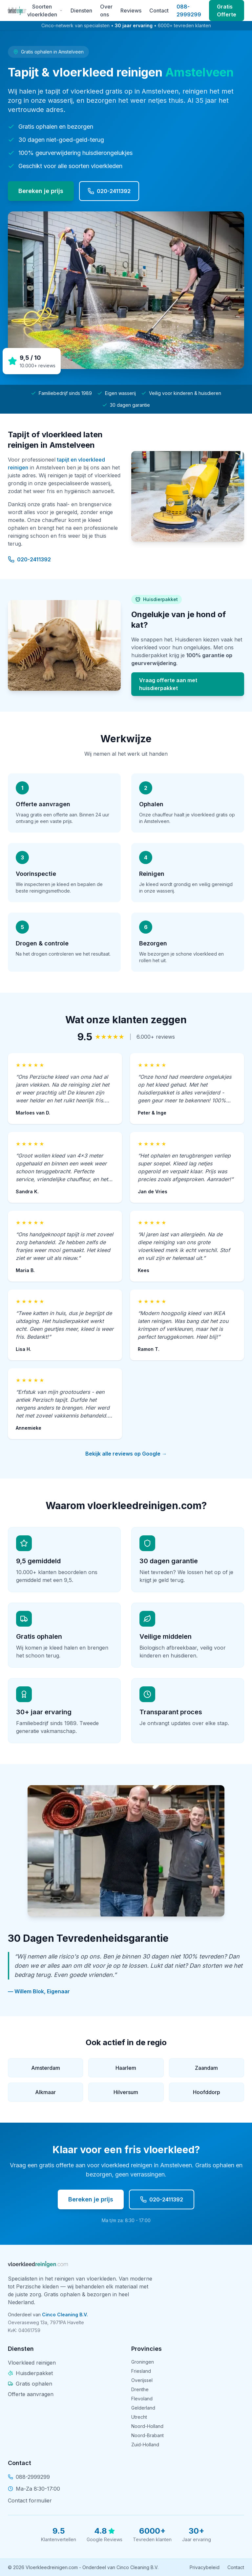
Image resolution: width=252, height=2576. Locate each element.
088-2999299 (189, 10)
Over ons (106, 10)
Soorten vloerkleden (45, 10)
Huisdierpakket (30, 2373)
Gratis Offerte (226, 10)
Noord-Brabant (147, 2435)
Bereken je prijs (40, 190)
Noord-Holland (147, 2426)
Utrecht (139, 2417)
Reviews (130, 10)
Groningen (142, 2362)
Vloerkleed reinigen (32, 2362)
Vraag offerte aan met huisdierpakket (168, 684)
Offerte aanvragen (30, 2394)
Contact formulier (30, 2500)
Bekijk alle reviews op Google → (126, 1453)
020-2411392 (109, 191)
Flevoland (142, 2398)
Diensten (81, 10)
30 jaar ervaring (134, 25)
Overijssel (142, 2380)
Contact (159, 10)
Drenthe (140, 2389)
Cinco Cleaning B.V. (65, 2314)
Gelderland (143, 2408)
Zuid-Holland (145, 2444)
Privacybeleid (205, 2567)
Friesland (141, 2371)
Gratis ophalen (30, 2383)
